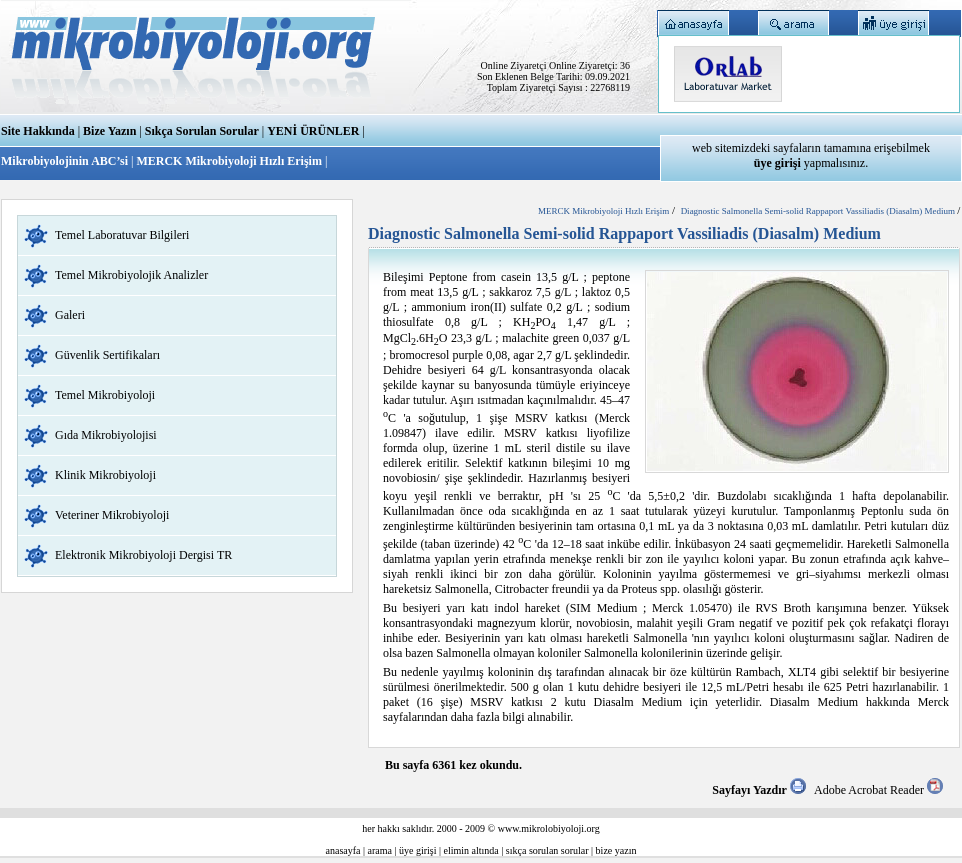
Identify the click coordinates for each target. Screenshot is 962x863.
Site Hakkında (38, 131)
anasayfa (343, 850)
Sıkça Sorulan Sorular (202, 131)
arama (380, 850)
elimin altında (471, 850)
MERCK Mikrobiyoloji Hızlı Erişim (228, 161)
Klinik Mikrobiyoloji (105, 475)
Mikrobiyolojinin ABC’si (66, 161)
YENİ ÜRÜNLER (313, 131)
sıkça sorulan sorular (547, 850)
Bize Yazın (109, 131)
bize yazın (616, 850)
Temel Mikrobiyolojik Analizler (131, 275)
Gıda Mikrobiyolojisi (106, 435)
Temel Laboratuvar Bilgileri (122, 235)
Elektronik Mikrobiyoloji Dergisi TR (143, 555)
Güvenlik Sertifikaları (107, 355)
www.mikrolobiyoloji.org (549, 828)
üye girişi (418, 850)
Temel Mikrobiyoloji (105, 395)
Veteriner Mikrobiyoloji (112, 515)
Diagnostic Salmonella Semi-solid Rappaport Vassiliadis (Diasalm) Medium (819, 211)
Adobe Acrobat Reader (878, 790)
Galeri (70, 315)
